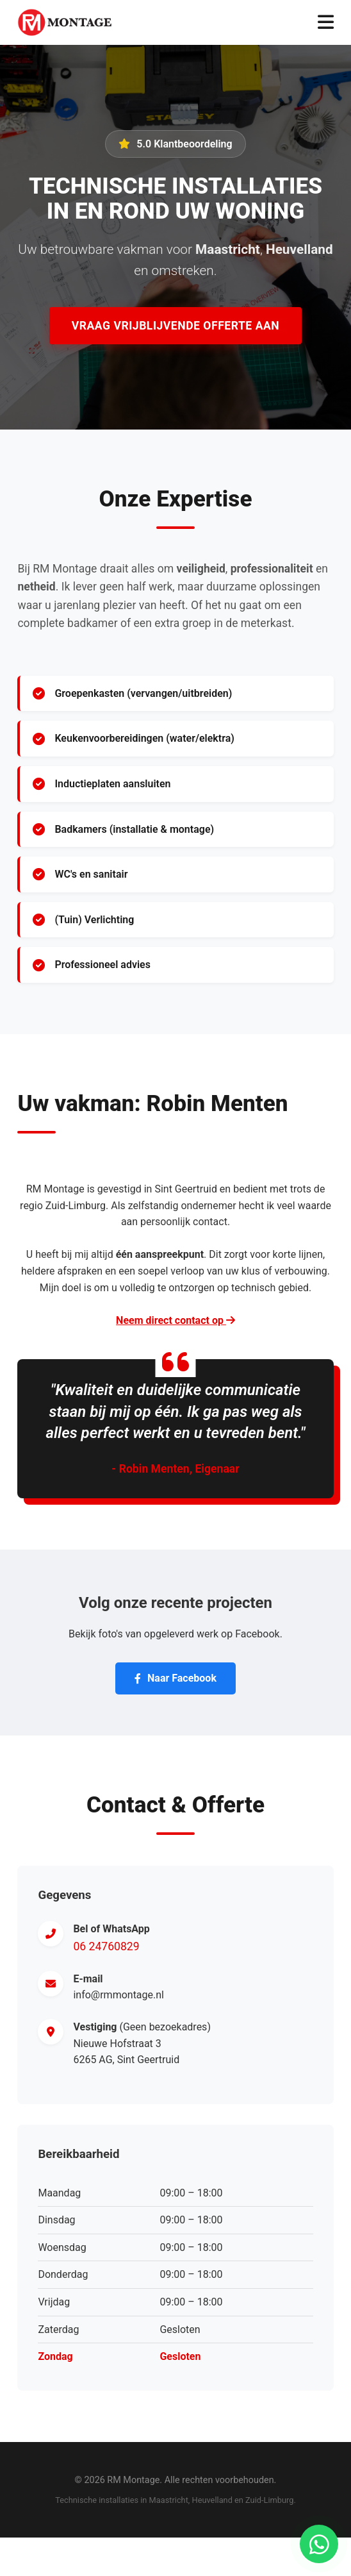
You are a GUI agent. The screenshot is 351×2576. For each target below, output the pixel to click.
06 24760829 (106, 1946)
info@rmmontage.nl (118, 1995)
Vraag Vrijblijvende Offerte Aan (175, 326)
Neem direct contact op (175, 1320)
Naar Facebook (175, 1678)
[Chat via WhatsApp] (319, 2544)
